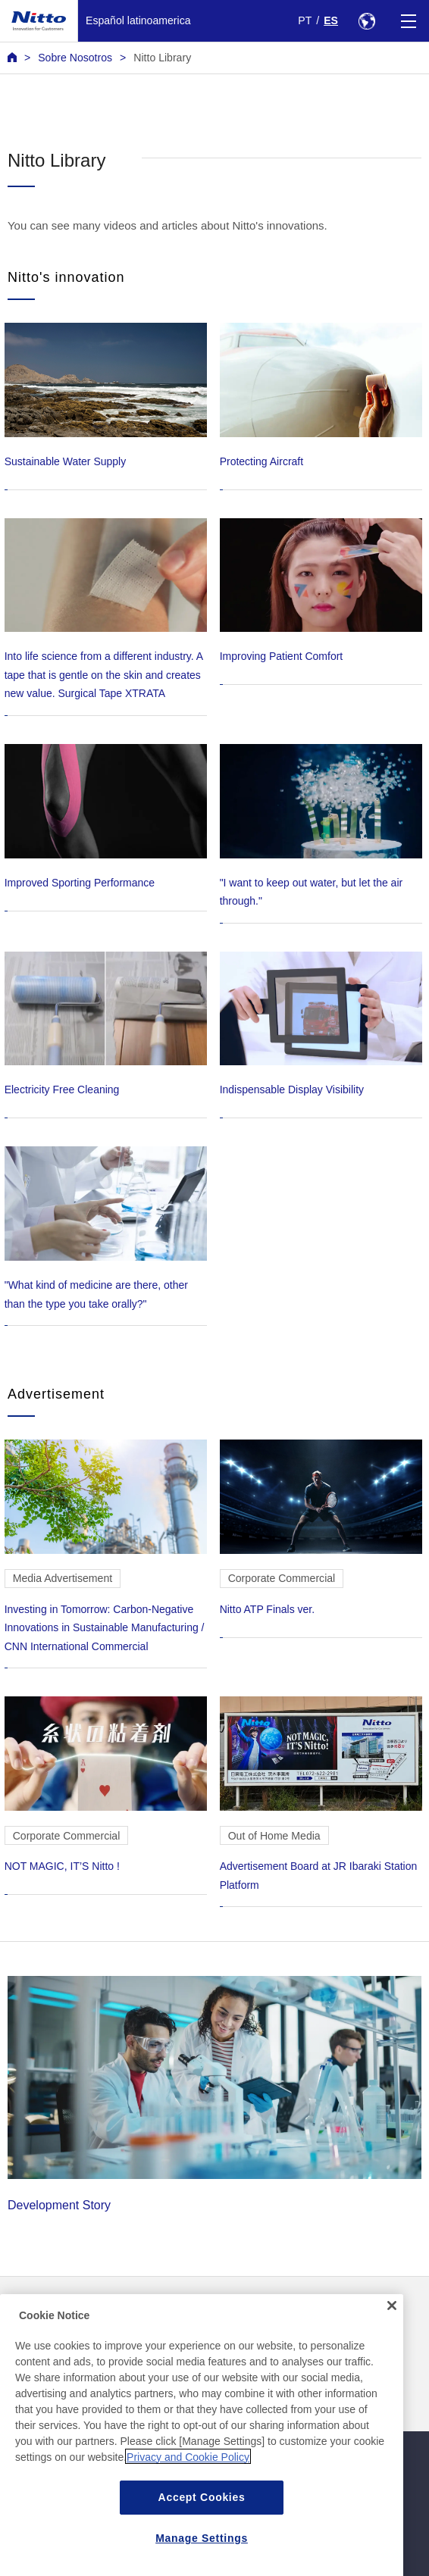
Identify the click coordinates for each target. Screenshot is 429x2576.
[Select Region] (366, 21)
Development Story (214, 2094)
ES (331, 20)
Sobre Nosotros (75, 58)
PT (305, 20)
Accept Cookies (202, 2520)
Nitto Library (162, 58)
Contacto (239, 2311)
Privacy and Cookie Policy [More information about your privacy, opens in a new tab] (188, 2480)
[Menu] (408, 21)
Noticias (26, 2311)
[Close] (392, 2328)
